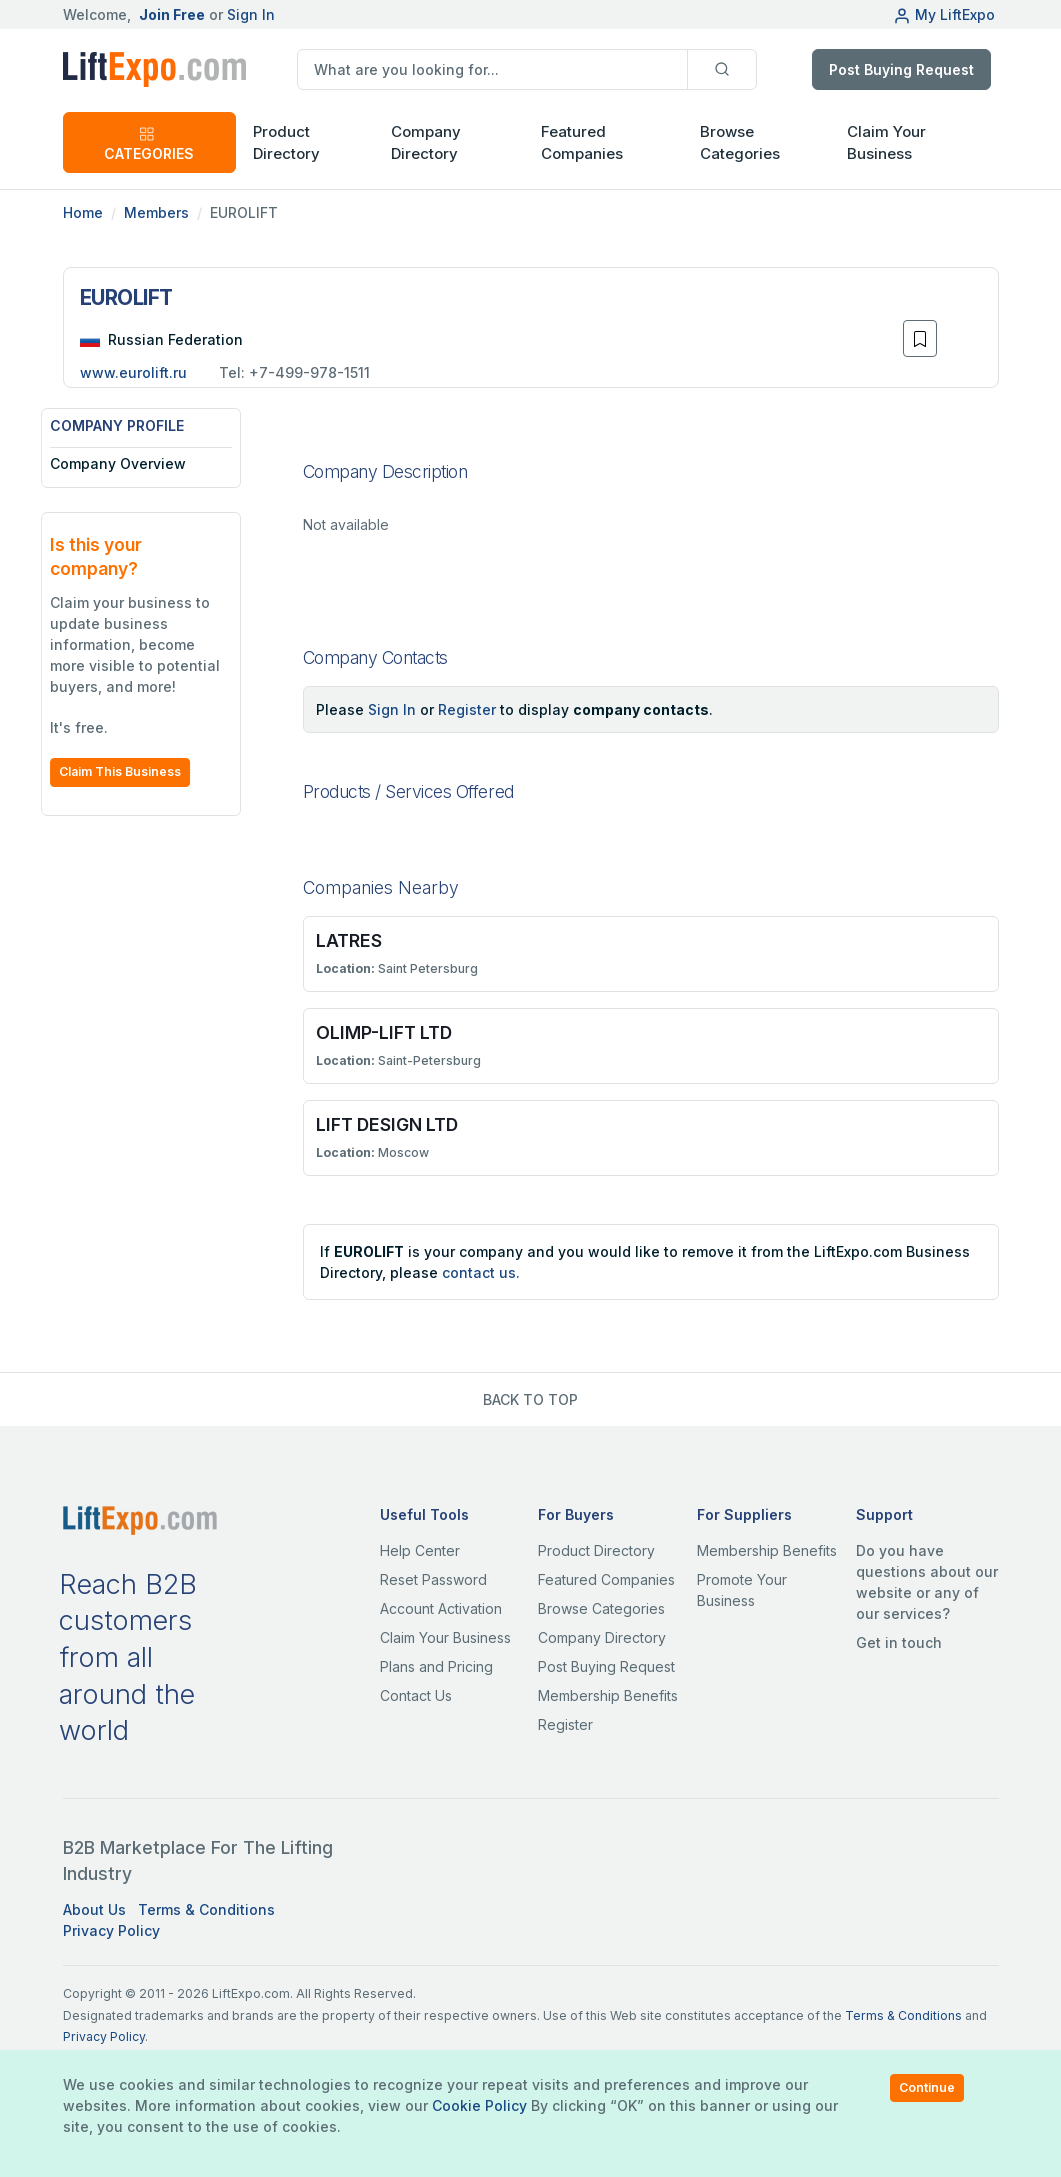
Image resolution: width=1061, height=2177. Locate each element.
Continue (927, 2087)
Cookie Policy (479, 2105)
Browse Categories (740, 143)
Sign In (251, 14)
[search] (492, 69)
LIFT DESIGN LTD (387, 1124)
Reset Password (433, 1579)
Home (83, 212)
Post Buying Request (901, 69)
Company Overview (140, 463)
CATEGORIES (149, 143)
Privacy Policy (111, 1930)
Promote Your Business (742, 1590)
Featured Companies (582, 143)
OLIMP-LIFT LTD (384, 1032)
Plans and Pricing (436, 1666)
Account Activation (441, 1608)
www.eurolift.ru (133, 372)
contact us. (481, 1272)
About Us (94, 1909)
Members (156, 212)
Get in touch (899, 1642)
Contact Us (416, 1695)
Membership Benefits (608, 1695)
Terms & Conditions (206, 1909)
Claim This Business (142, 771)
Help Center (420, 1550)
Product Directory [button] (286, 143)
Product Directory (596, 1550)
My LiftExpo (944, 14)
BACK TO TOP (530, 1399)
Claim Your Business (886, 143)
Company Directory (426, 143)
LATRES (349, 940)
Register (467, 709)
